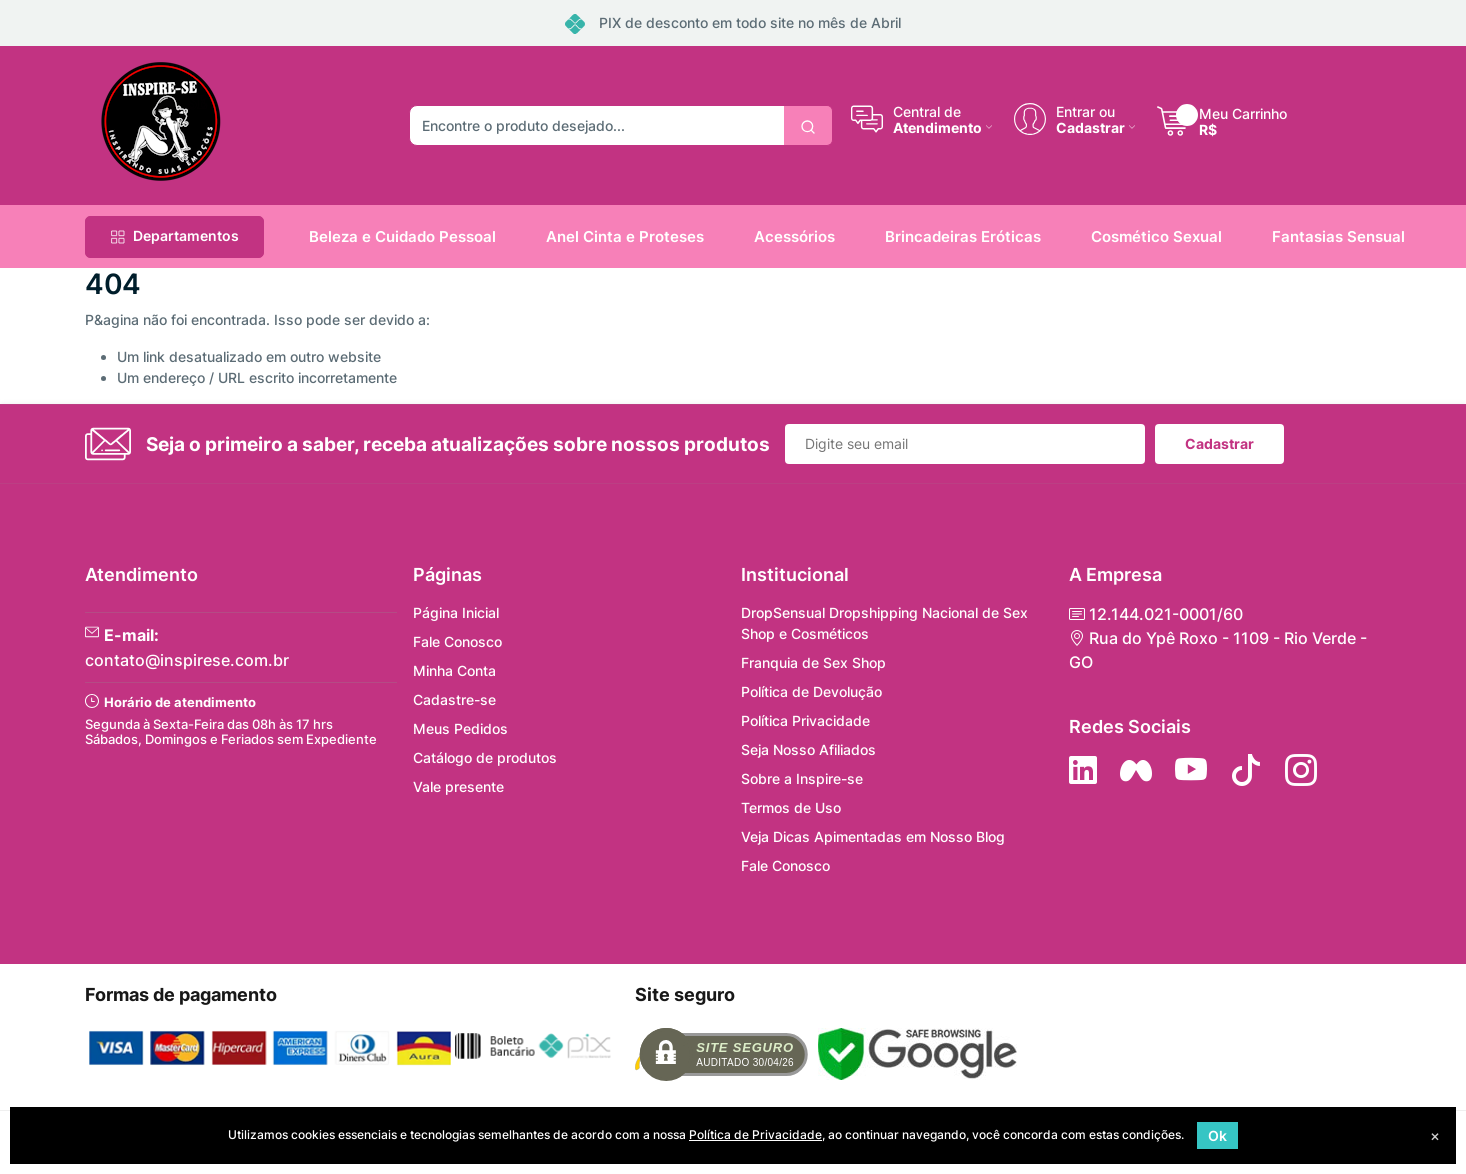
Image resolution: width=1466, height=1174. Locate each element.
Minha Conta (454, 670)
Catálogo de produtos (485, 757)
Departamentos (174, 235)
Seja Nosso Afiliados (808, 749)
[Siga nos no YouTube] (1191, 770)
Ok (1217, 1135)
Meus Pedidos (460, 728)
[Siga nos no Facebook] (1136, 770)
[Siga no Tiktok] (1246, 770)
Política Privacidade (805, 720)
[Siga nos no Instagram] (1301, 770)
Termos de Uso (791, 807)
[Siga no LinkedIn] (1083, 770)
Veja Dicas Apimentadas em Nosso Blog (873, 836)
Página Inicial (456, 612)
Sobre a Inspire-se (802, 778)
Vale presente (458, 786)
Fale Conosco (457, 641)
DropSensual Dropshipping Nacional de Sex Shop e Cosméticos (884, 623)
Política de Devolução (811, 691)
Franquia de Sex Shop (813, 662)
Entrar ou (1085, 111)
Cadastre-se (454, 699)
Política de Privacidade (755, 1134)
